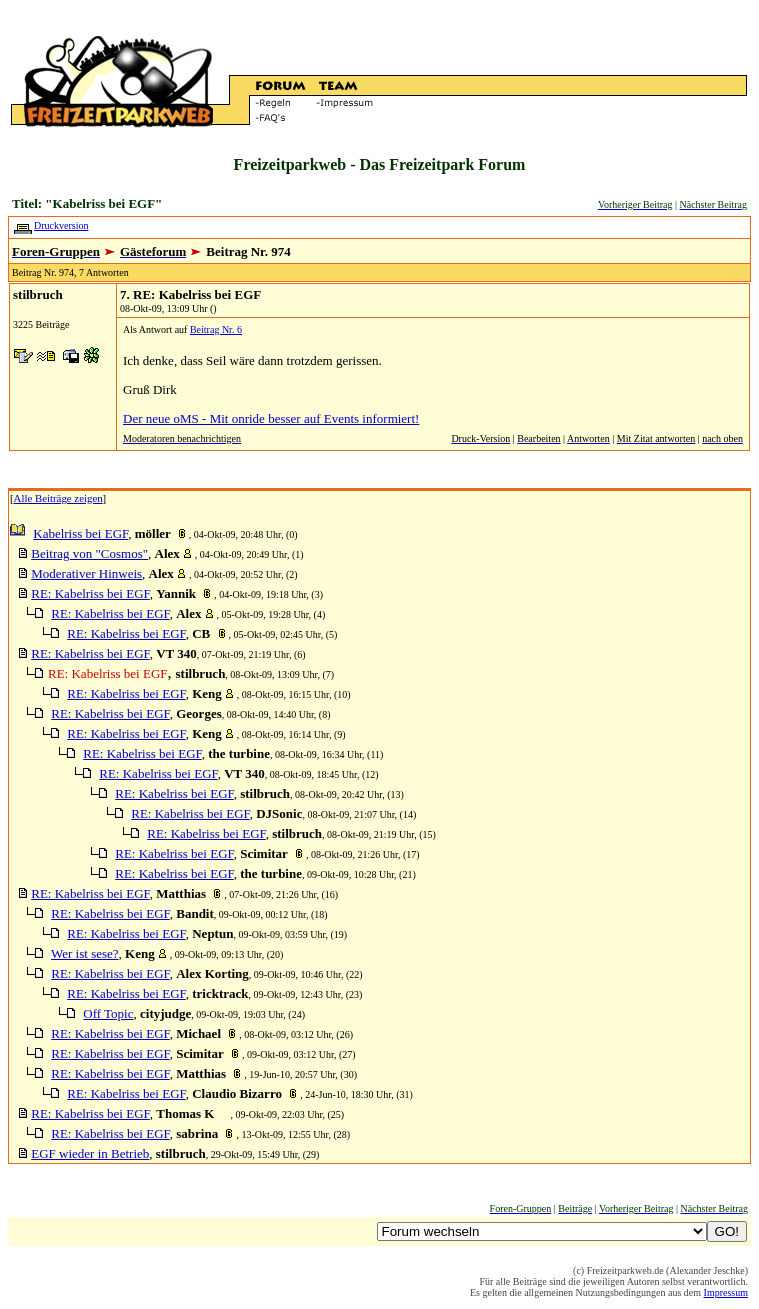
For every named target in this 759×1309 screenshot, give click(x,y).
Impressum (726, 1292)
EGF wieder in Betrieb (90, 1153)
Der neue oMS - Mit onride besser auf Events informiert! (271, 418)
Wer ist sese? (85, 953)
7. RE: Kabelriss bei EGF (190, 294)
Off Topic (108, 1013)
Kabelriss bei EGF (80, 533)
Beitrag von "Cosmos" (89, 553)
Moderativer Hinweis (86, 573)
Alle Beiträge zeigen (58, 498)
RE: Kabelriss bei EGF (90, 593)
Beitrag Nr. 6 (216, 329)
